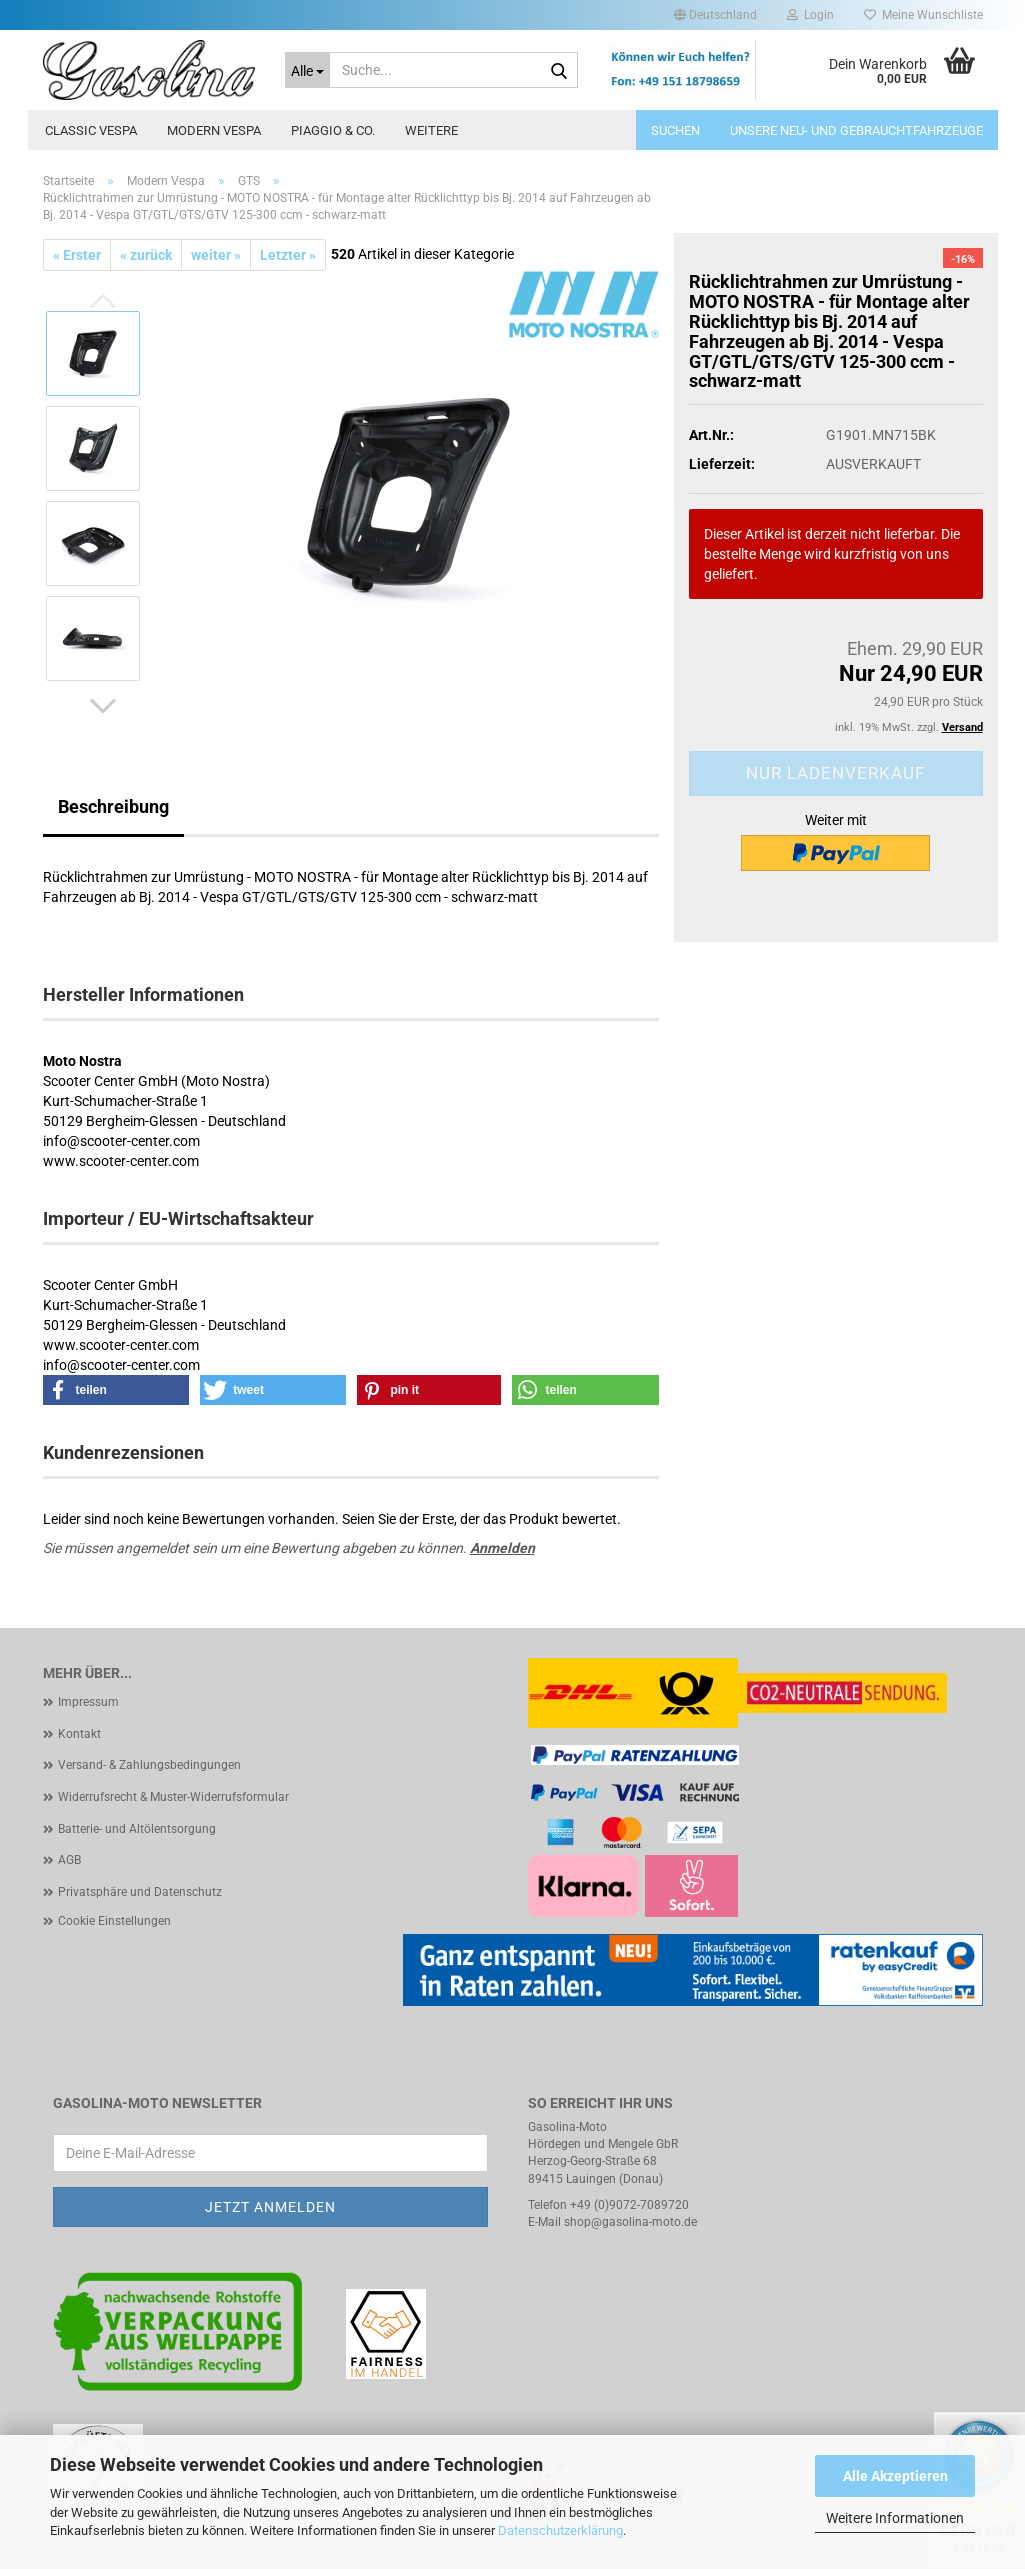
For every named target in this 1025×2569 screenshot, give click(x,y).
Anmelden (502, 1548)
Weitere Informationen (895, 2518)
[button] (715, 15)
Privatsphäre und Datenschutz (140, 1892)
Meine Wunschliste (923, 15)
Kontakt (79, 1734)
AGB (69, 1860)
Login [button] (810, 15)
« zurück (146, 255)
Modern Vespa (214, 130)
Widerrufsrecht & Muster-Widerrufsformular (173, 1797)
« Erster (77, 255)
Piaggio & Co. (333, 130)
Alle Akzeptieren (895, 2476)
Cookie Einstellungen (114, 1921)
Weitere (431, 130)
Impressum (88, 1702)
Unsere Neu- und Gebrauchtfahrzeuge (856, 130)
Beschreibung (113, 806)
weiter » (216, 255)
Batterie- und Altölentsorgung (137, 1829)
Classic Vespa (91, 130)
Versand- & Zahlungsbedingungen (149, 1765)
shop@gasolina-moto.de (630, 2222)
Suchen (675, 130)
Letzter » (288, 255)
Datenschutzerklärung (560, 2530)
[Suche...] (307, 70)
